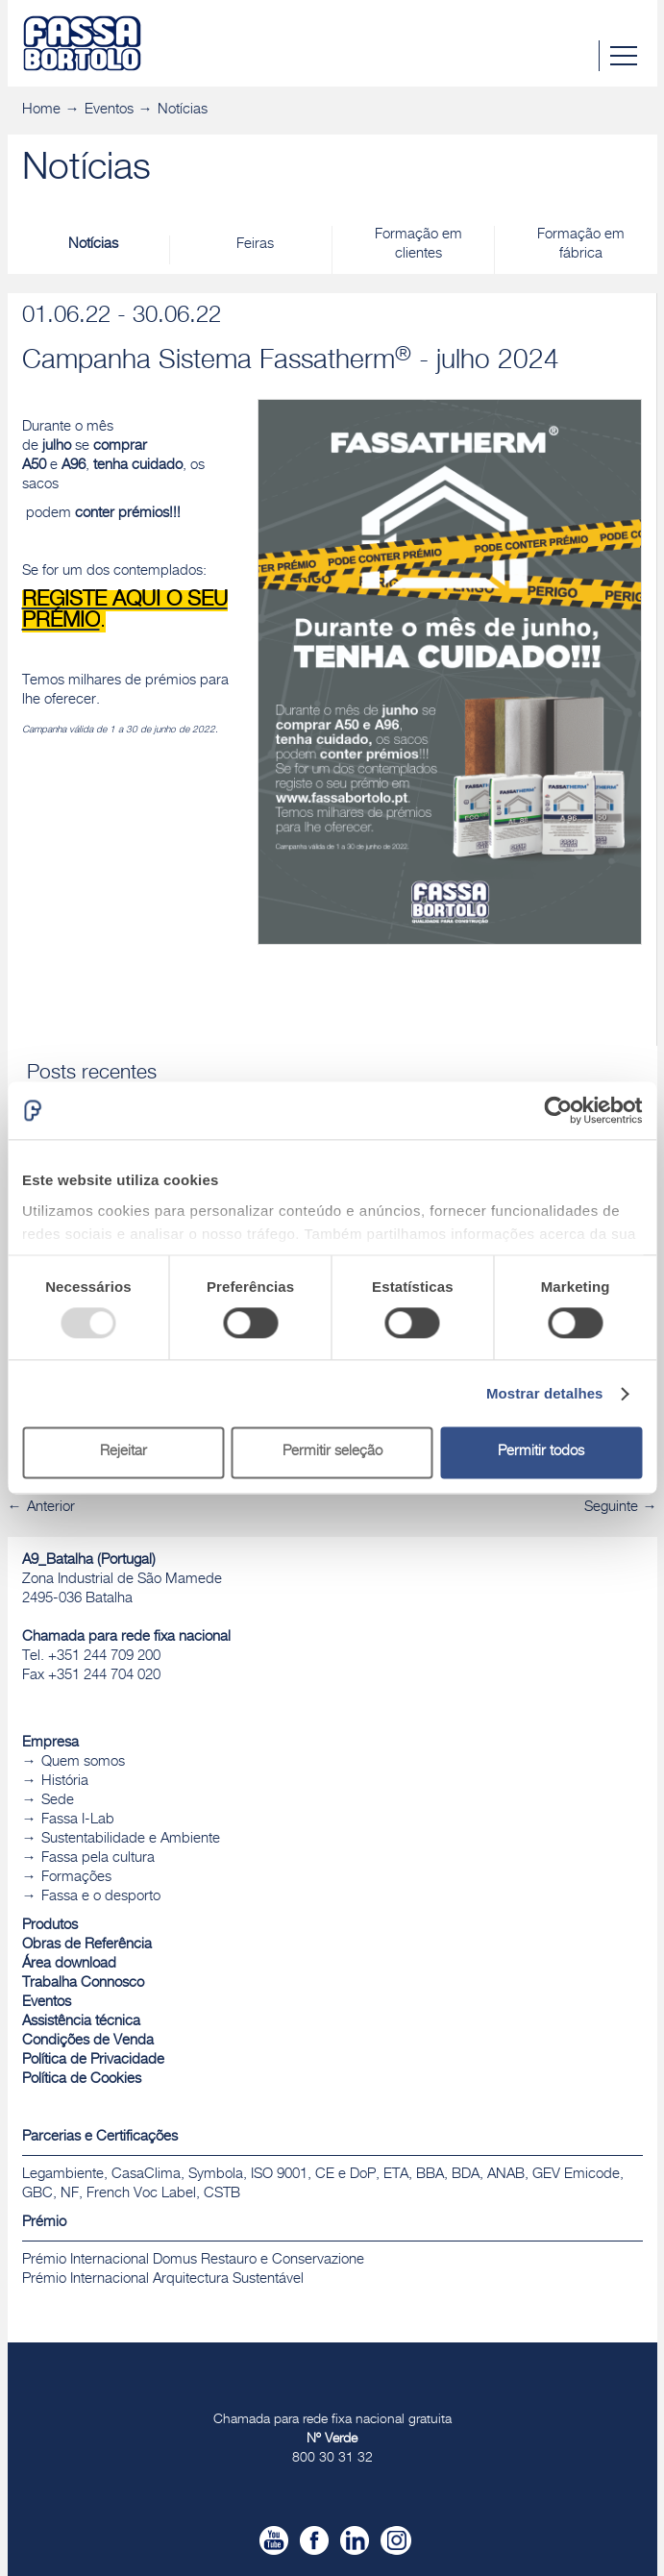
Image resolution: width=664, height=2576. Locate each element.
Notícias (183, 110)
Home (41, 110)
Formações (76, 1877)
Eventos (109, 110)
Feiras (255, 244)
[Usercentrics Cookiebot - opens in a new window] (558, 1110)
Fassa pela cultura (98, 1858)
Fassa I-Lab (77, 1820)
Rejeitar (123, 1453)
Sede (57, 1801)
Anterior (51, 1507)
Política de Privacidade (93, 2060)
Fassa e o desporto (100, 1897)
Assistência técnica (81, 2022)
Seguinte (611, 1507)
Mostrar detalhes (544, 1393)
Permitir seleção (332, 1453)
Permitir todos (541, 1453)
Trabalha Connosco (83, 1983)
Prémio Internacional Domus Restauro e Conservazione (193, 2260)
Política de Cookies (81, 2079)
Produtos (50, 1926)
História (64, 1781)
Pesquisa (583, 55)
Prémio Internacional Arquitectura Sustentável (163, 2279)
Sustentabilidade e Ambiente (130, 1839)
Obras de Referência (87, 1945)
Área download (69, 1964)
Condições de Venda (88, 2041)
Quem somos (83, 1762)
